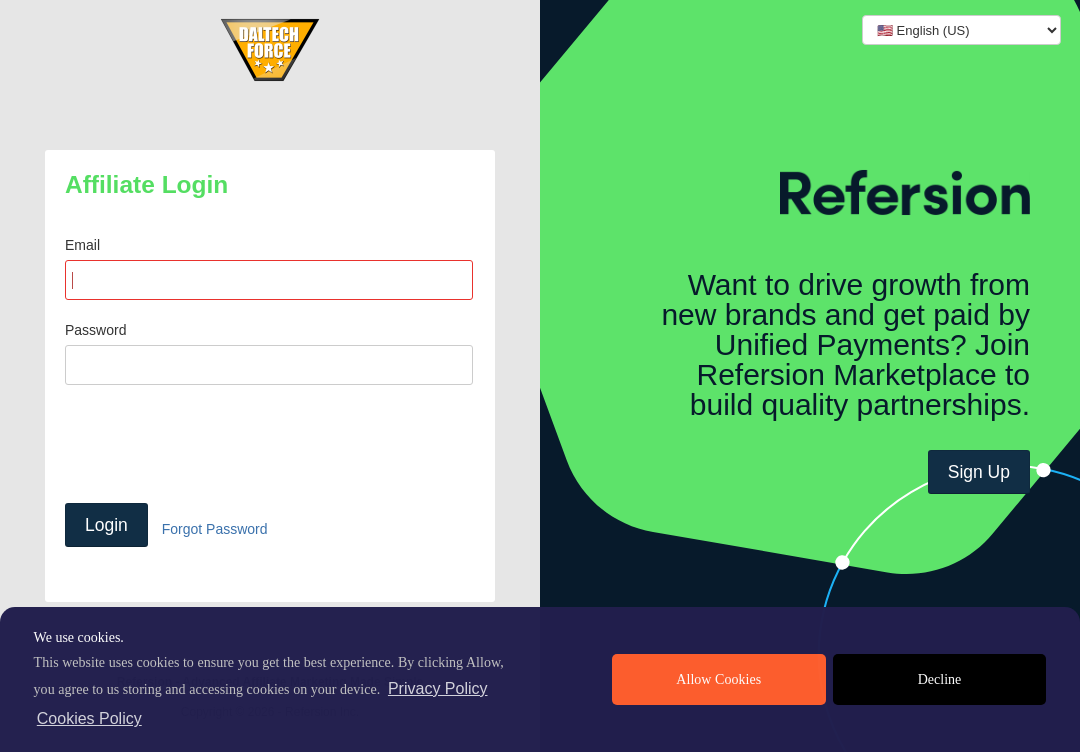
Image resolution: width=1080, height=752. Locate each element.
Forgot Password (215, 529)
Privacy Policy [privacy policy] (438, 688)
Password (95, 330)
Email (82, 245)
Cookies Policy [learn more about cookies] (89, 718)
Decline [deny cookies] (940, 679)
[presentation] (217, 444)
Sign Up (979, 472)
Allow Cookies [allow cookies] (718, 679)
